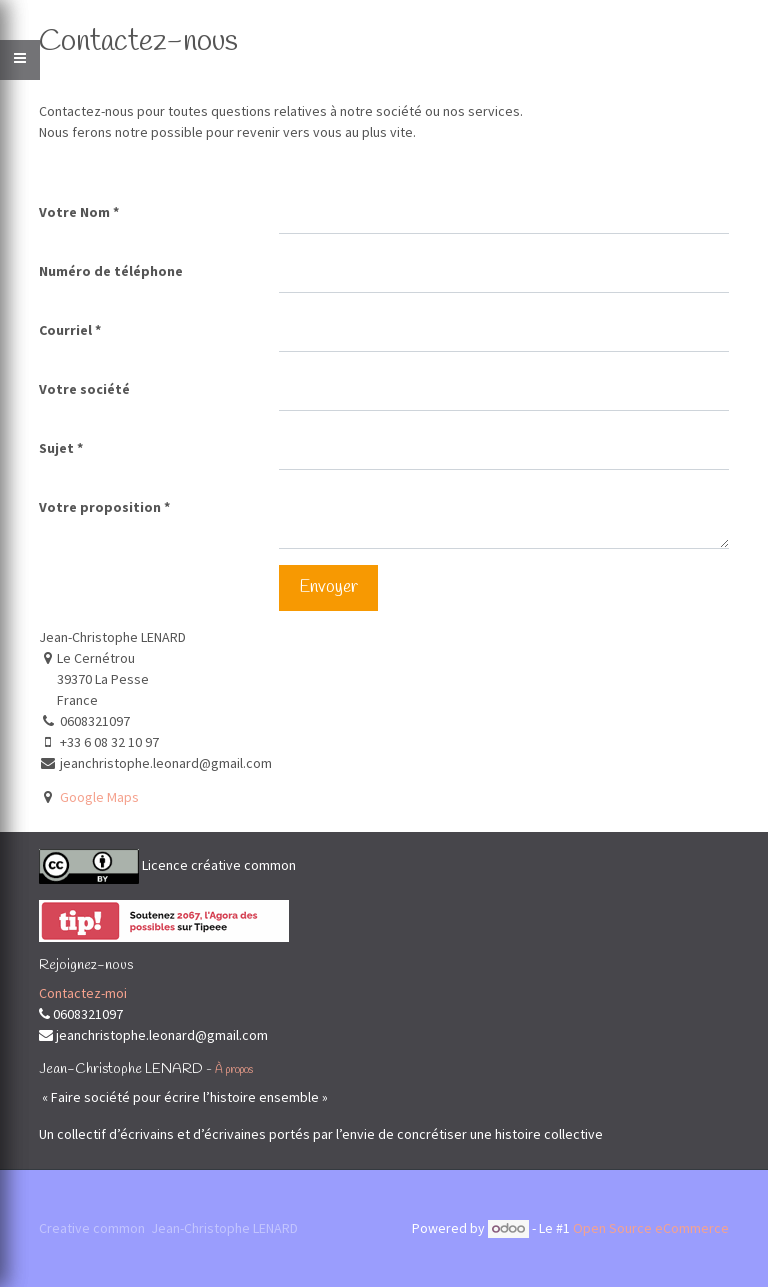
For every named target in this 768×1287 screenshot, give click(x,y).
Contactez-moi (83, 993)
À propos (234, 1070)
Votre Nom (74, 212)
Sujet (56, 448)
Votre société (84, 389)
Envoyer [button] (328, 587)
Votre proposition (100, 507)
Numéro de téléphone (111, 271)
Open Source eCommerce (651, 1228)
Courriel (65, 330)
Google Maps (99, 797)
